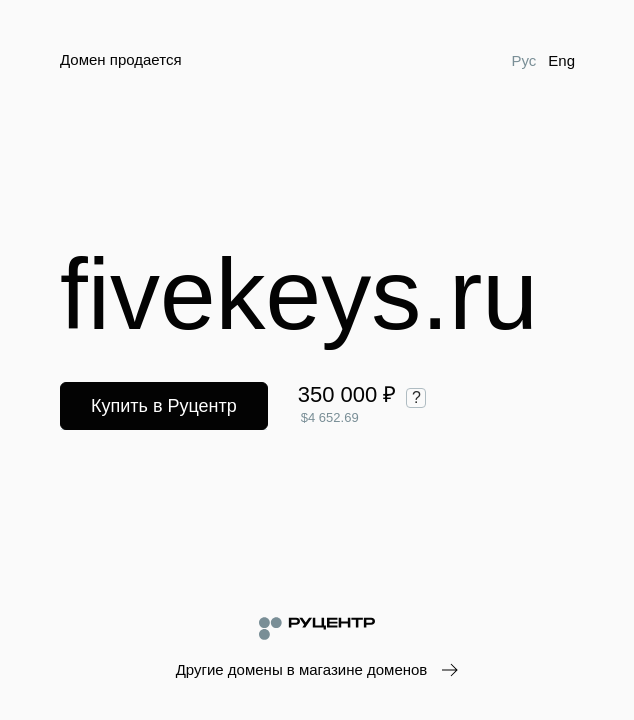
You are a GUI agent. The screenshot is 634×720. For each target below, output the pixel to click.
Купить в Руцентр (164, 406)
